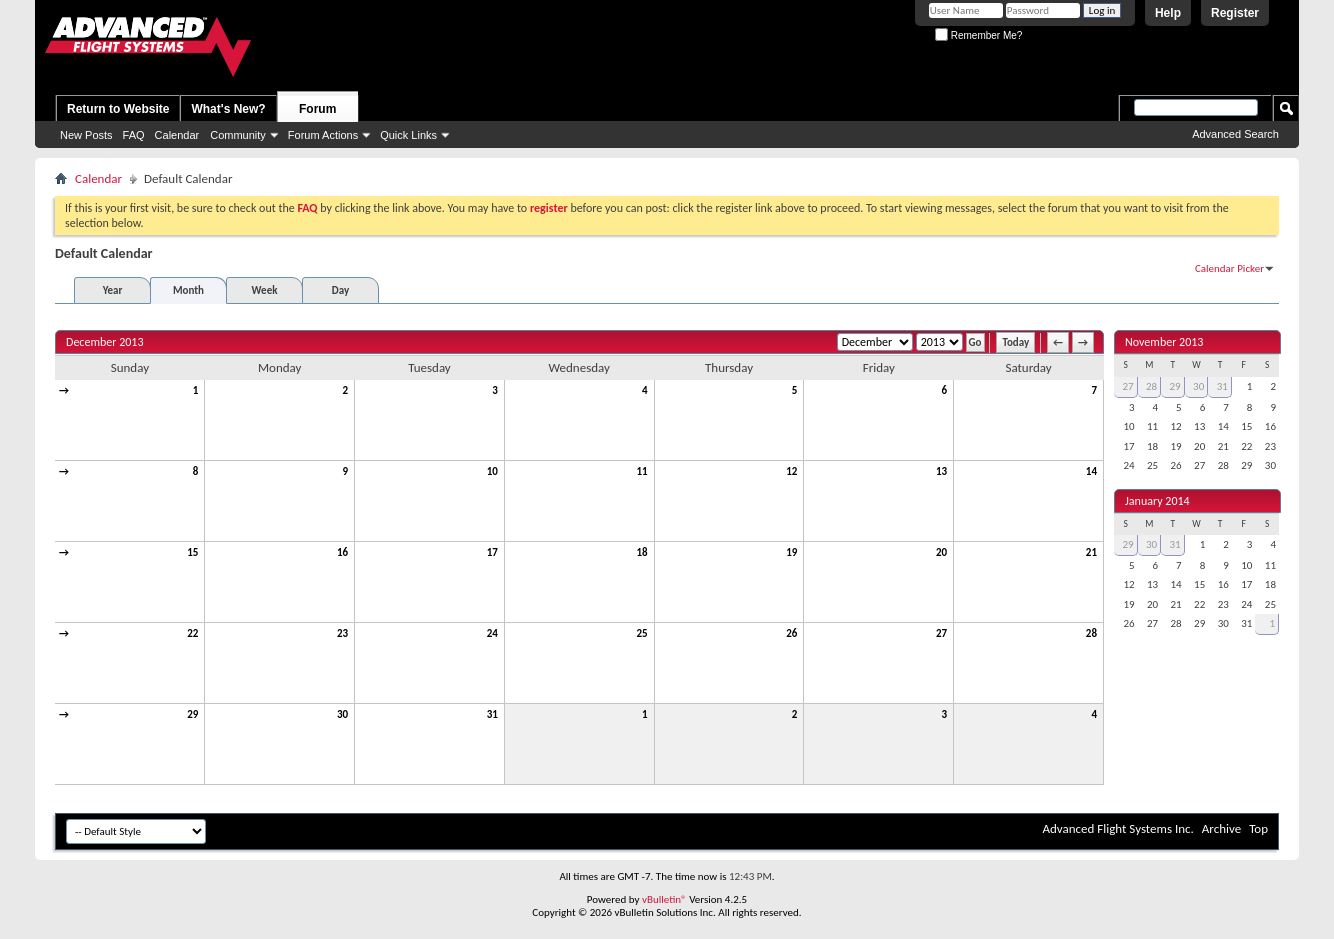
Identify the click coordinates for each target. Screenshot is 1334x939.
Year (113, 290)
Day (340, 290)
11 (641, 471)
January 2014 (1157, 501)
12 (791, 471)
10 (492, 471)
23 (342, 633)
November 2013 (1164, 342)
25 (641, 633)
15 (192, 552)
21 (1091, 552)
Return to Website (118, 109)
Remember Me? (978, 35)
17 (492, 552)
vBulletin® (664, 899)
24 (492, 633)
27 (941, 633)
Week (265, 290)
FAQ (134, 135)
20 (941, 552)
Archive (1221, 828)
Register (1235, 13)
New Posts (86, 135)
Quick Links (408, 135)
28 (1091, 633)
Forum (317, 109)
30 (342, 714)
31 (492, 714)
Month (188, 290)
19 (791, 552)
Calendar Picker (1229, 268)
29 (192, 714)
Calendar (177, 135)
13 (941, 471)
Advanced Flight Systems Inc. (1117, 828)
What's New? (228, 109)
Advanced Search (1235, 134)
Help (1168, 13)
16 (342, 552)
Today (1015, 342)
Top (1258, 828)
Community (238, 135)
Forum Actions (323, 135)
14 (1091, 471)
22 (192, 633)
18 (641, 552)
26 (791, 633)
